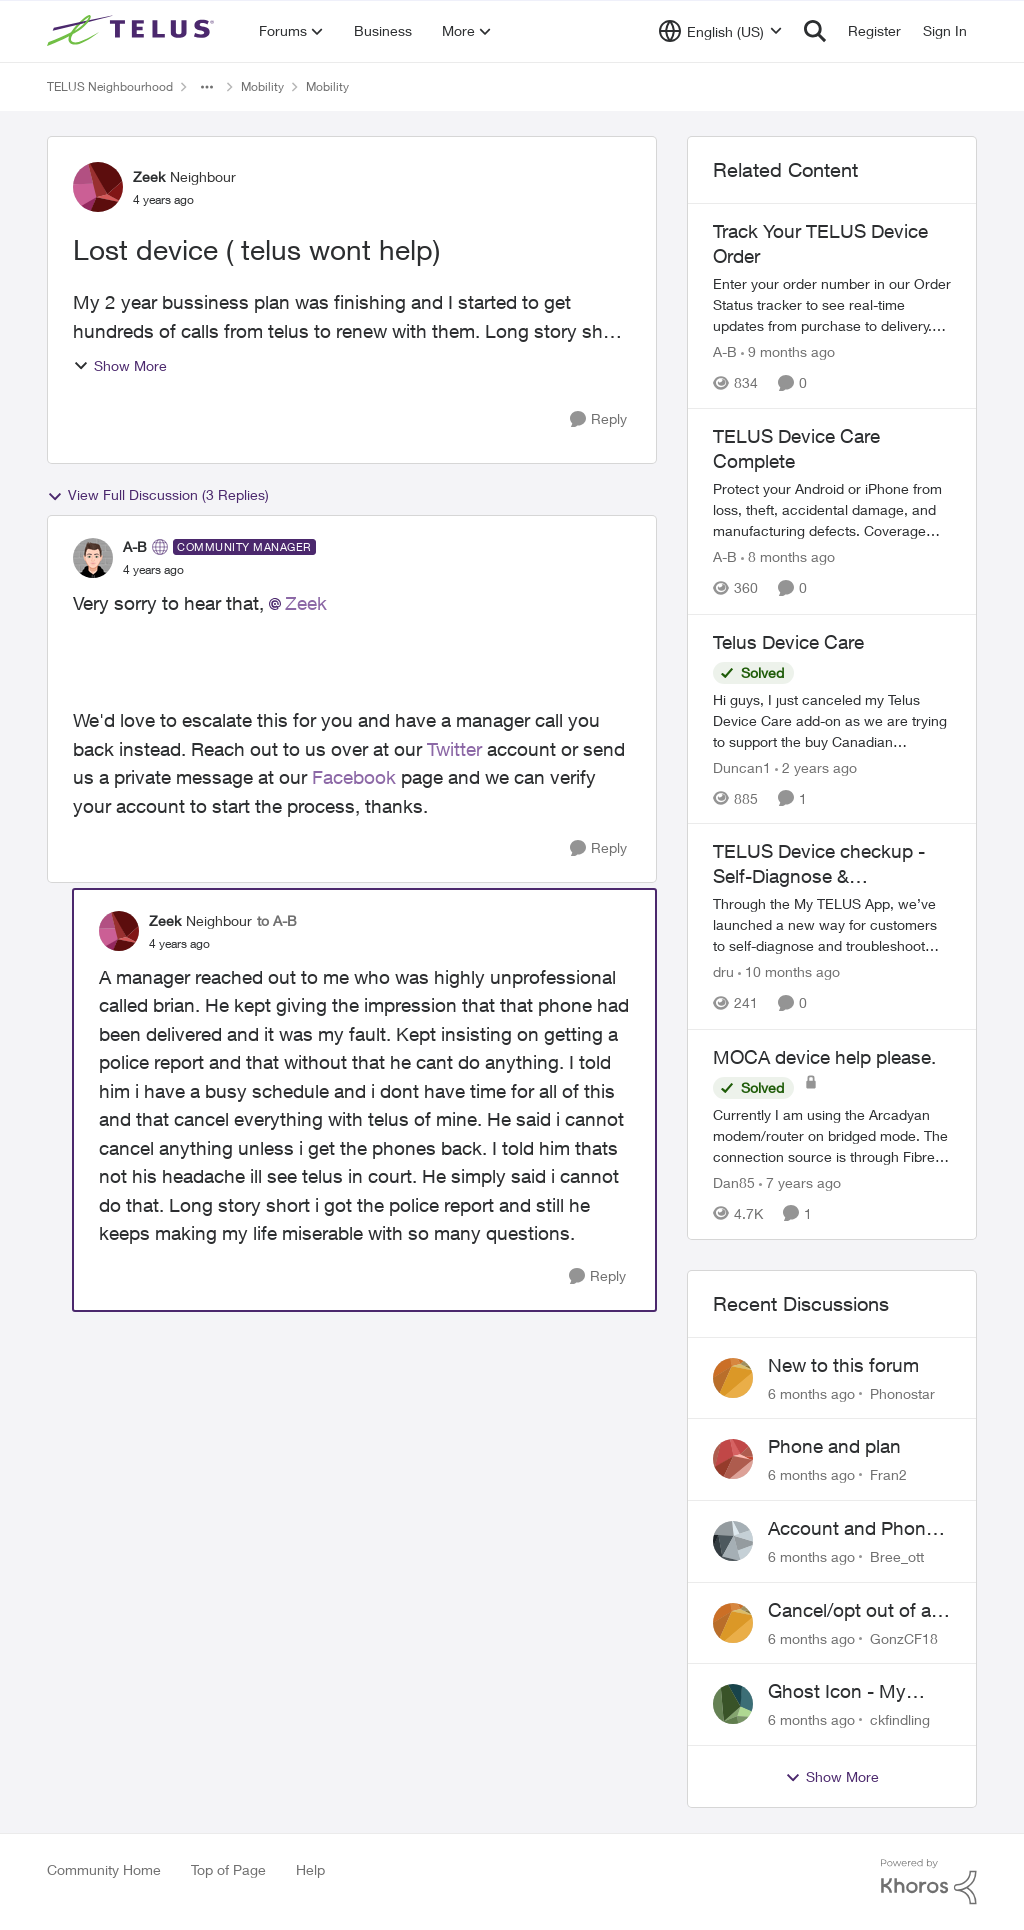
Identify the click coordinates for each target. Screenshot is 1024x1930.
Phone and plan (834, 1446)
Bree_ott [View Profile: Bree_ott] (897, 1556)
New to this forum (843, 1365)
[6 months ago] (811, 1392)
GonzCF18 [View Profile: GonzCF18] (904, 1637)
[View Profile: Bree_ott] (733, 1541)
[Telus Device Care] (832, 719)
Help (310, 1869)
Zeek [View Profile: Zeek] (149, 176)
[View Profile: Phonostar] (733, 1378)
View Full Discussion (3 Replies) (158, 495)
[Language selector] (720, 31)
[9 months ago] (788, 351)
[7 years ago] (800, 1182)
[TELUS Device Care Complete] (832, 510)
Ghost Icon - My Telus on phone (837, 1692)
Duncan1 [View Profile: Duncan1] (742, 766)
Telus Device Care (788, 642)
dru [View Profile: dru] (723, 972)
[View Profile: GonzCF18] (733, 1623)
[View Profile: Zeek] (98, 187)
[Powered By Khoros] (929, 1882)
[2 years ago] (816, 766)
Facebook (354, 777)
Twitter (454, 749)
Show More (120, 365)
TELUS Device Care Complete (796, 448)
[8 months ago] (788, 557)
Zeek (306, 603)
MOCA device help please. (824, 1057)
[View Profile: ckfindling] (733, 1704)
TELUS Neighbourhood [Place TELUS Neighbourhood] (110, 86)
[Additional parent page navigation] (207, 87)
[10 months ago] (789, 972)
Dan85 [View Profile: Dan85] (734, 1182)
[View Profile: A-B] (93, 558)
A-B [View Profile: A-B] (135, 546)
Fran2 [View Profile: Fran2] (888, 1474)
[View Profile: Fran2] (733, 1459)
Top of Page (228, 1869)
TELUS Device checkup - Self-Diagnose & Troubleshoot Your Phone (820, 864)
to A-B (277, 920)
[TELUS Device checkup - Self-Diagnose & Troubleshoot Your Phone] (832, 925)
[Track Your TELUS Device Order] (832, 304)
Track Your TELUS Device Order (820, 243)
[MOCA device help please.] (832, 1135)
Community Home (104, 1869)
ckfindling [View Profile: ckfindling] (900, 1719)
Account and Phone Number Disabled (852, 1529)
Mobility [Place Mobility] (262, 86)
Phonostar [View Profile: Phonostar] (902, 1392)
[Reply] (598, 419)
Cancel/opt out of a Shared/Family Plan (849, 1611)
